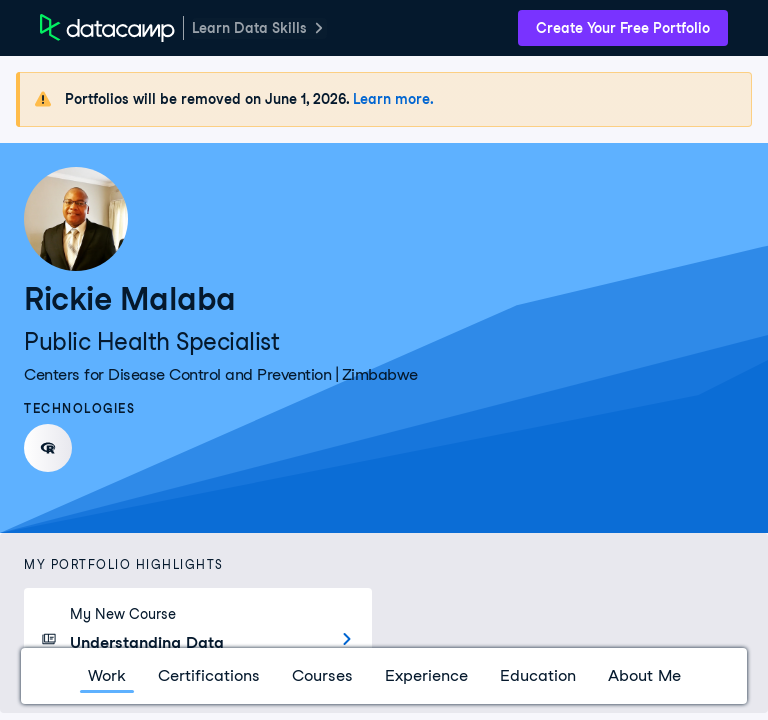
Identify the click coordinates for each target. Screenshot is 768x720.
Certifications (209, 675)
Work (107, 675)
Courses (322, 675)
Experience (426, 675)
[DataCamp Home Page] (107, 28)
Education (538, 675)
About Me (644, 675)
